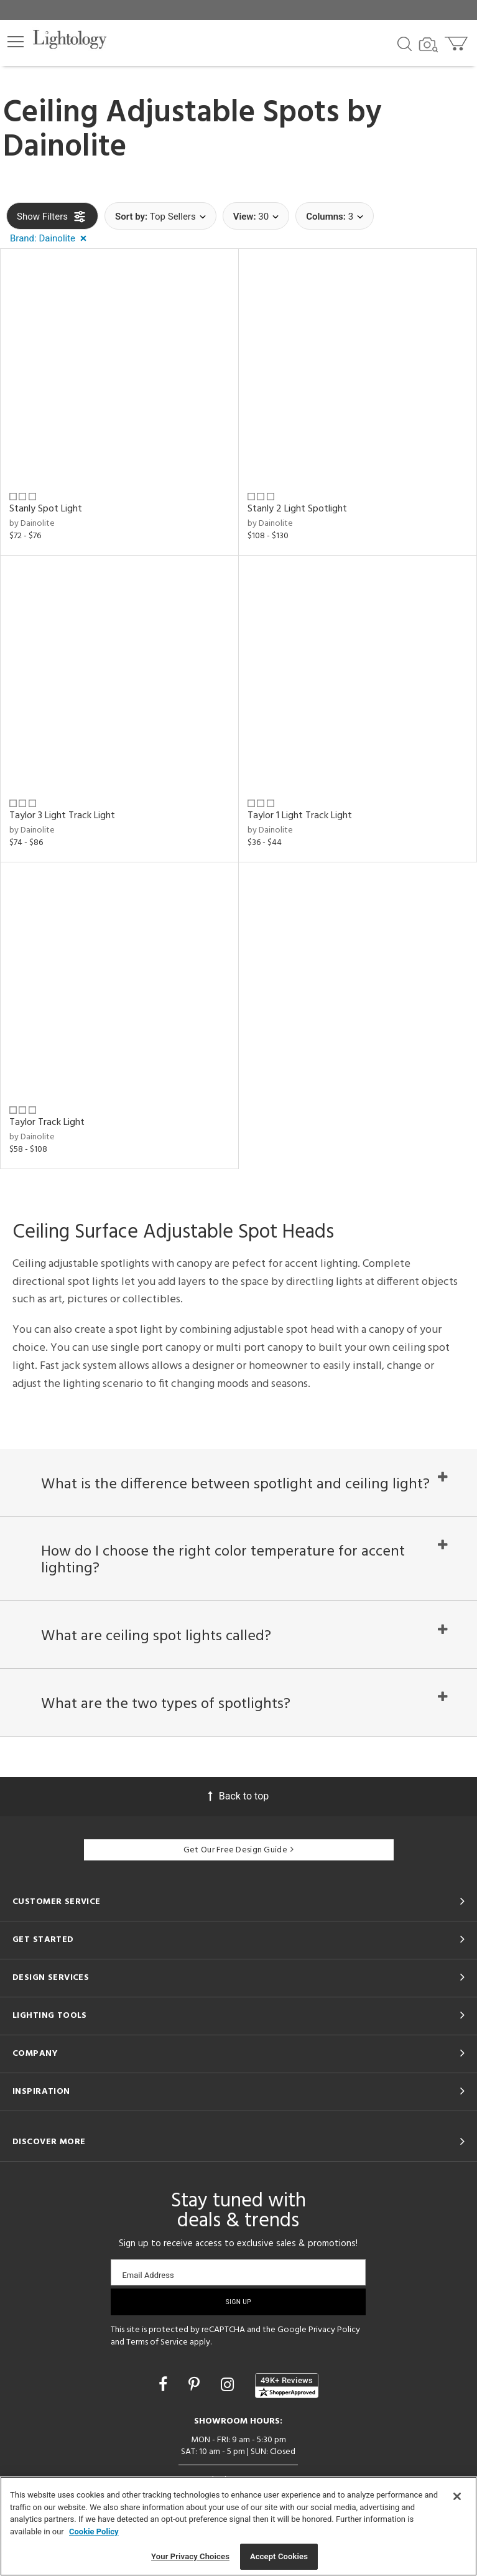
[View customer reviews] (286, 2394)
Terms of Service (157, 2351)
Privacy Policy (334, 2338)
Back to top (238, 1805)
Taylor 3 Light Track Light (62, 816)
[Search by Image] (428, 44)
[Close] (457, 2496)
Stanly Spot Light (45, 509)
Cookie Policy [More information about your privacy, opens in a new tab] (94, 2531)
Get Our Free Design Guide (238, 1859)
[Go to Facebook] (165, 2393)
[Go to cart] (457, 40)
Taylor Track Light (47, 1122)
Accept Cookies (279, 2556)
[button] (15, 42)
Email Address (148, 2284)
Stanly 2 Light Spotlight (297, 509)
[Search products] (404, 42)
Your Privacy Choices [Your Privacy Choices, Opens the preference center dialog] (190, 2556)
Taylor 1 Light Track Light (300, 816)
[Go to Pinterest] (196, 2393)
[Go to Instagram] (229, 2393)
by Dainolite (32, 523)
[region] (238, 2526)
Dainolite (65, 147)
